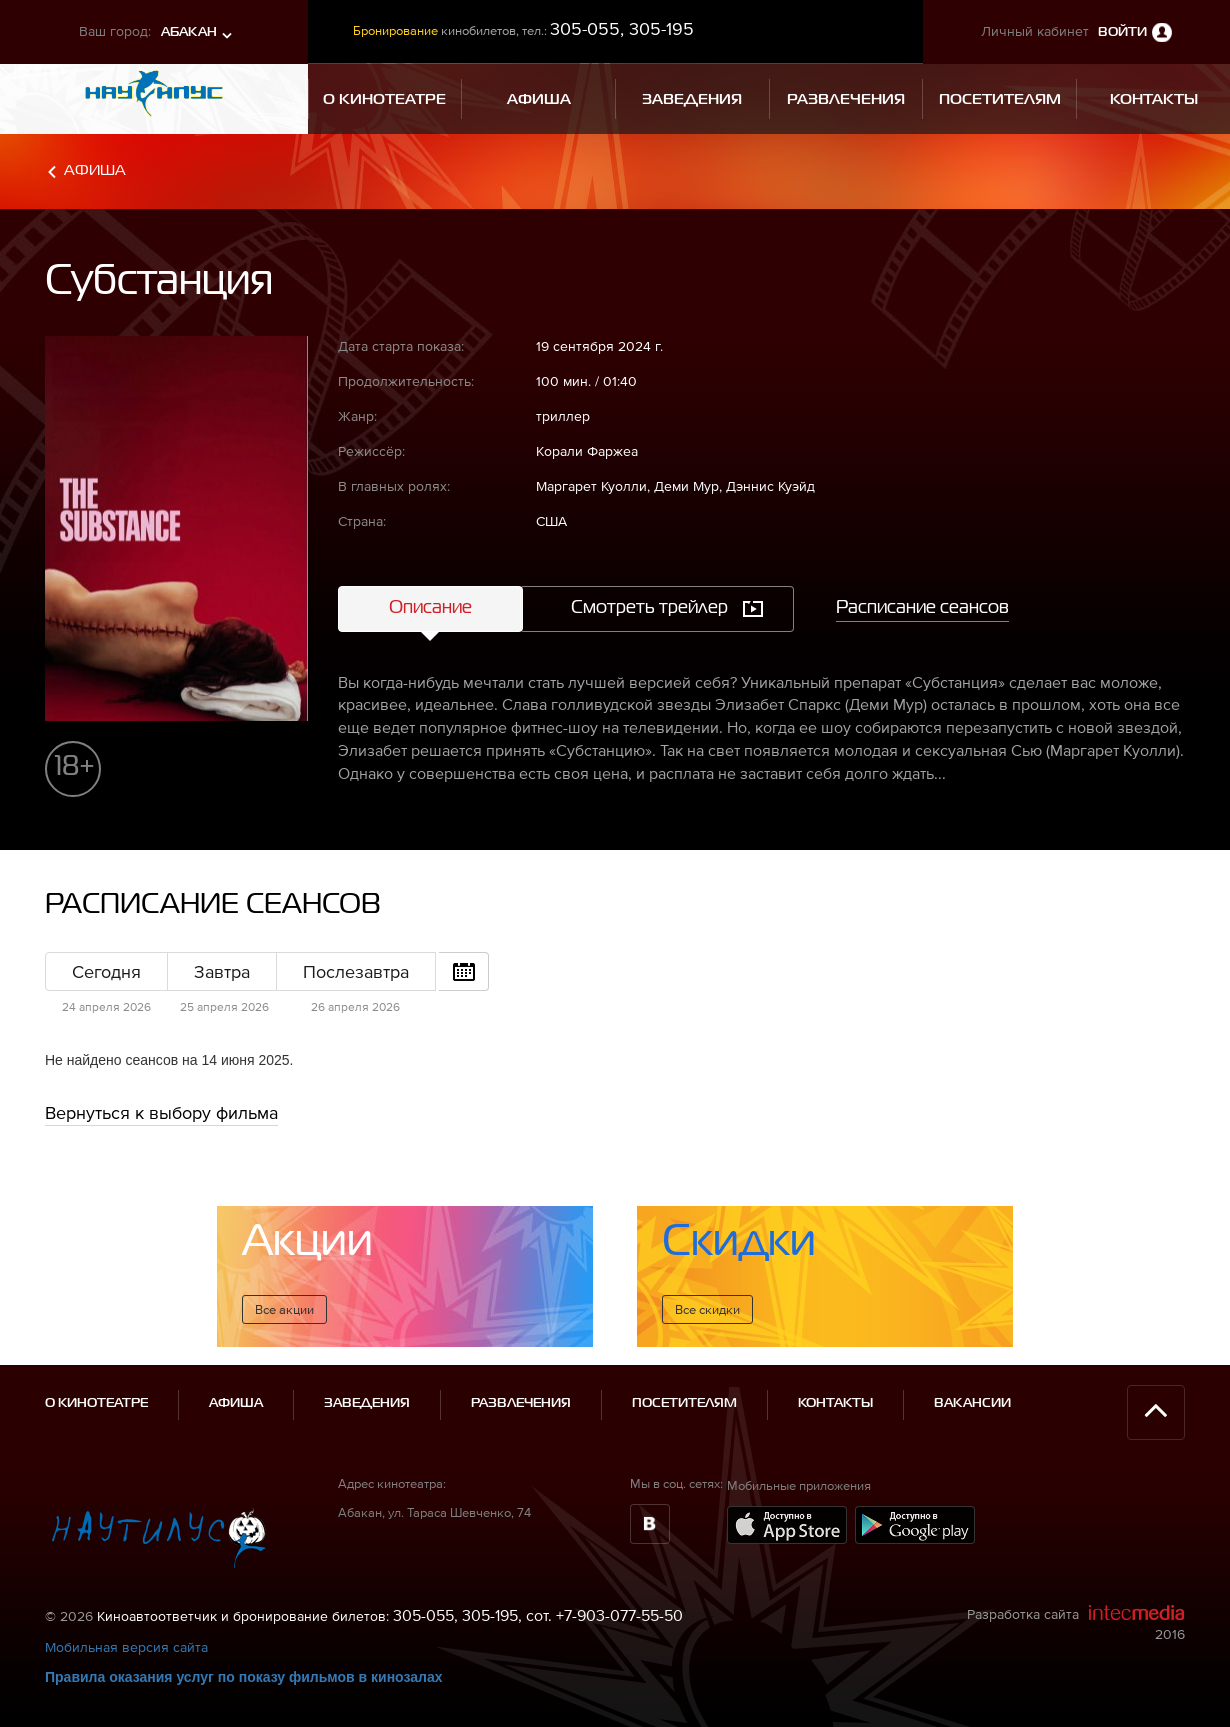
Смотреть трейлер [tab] (649, 608)
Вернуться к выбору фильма (161, 1112)
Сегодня (106, 971)
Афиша (95, 170)
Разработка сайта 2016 (1076, 1623)
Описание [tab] (430, 608)
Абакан (189, 32)
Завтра (222, 971)
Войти (1122, 32)
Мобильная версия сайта (126, 1647)
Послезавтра (356, 971)
